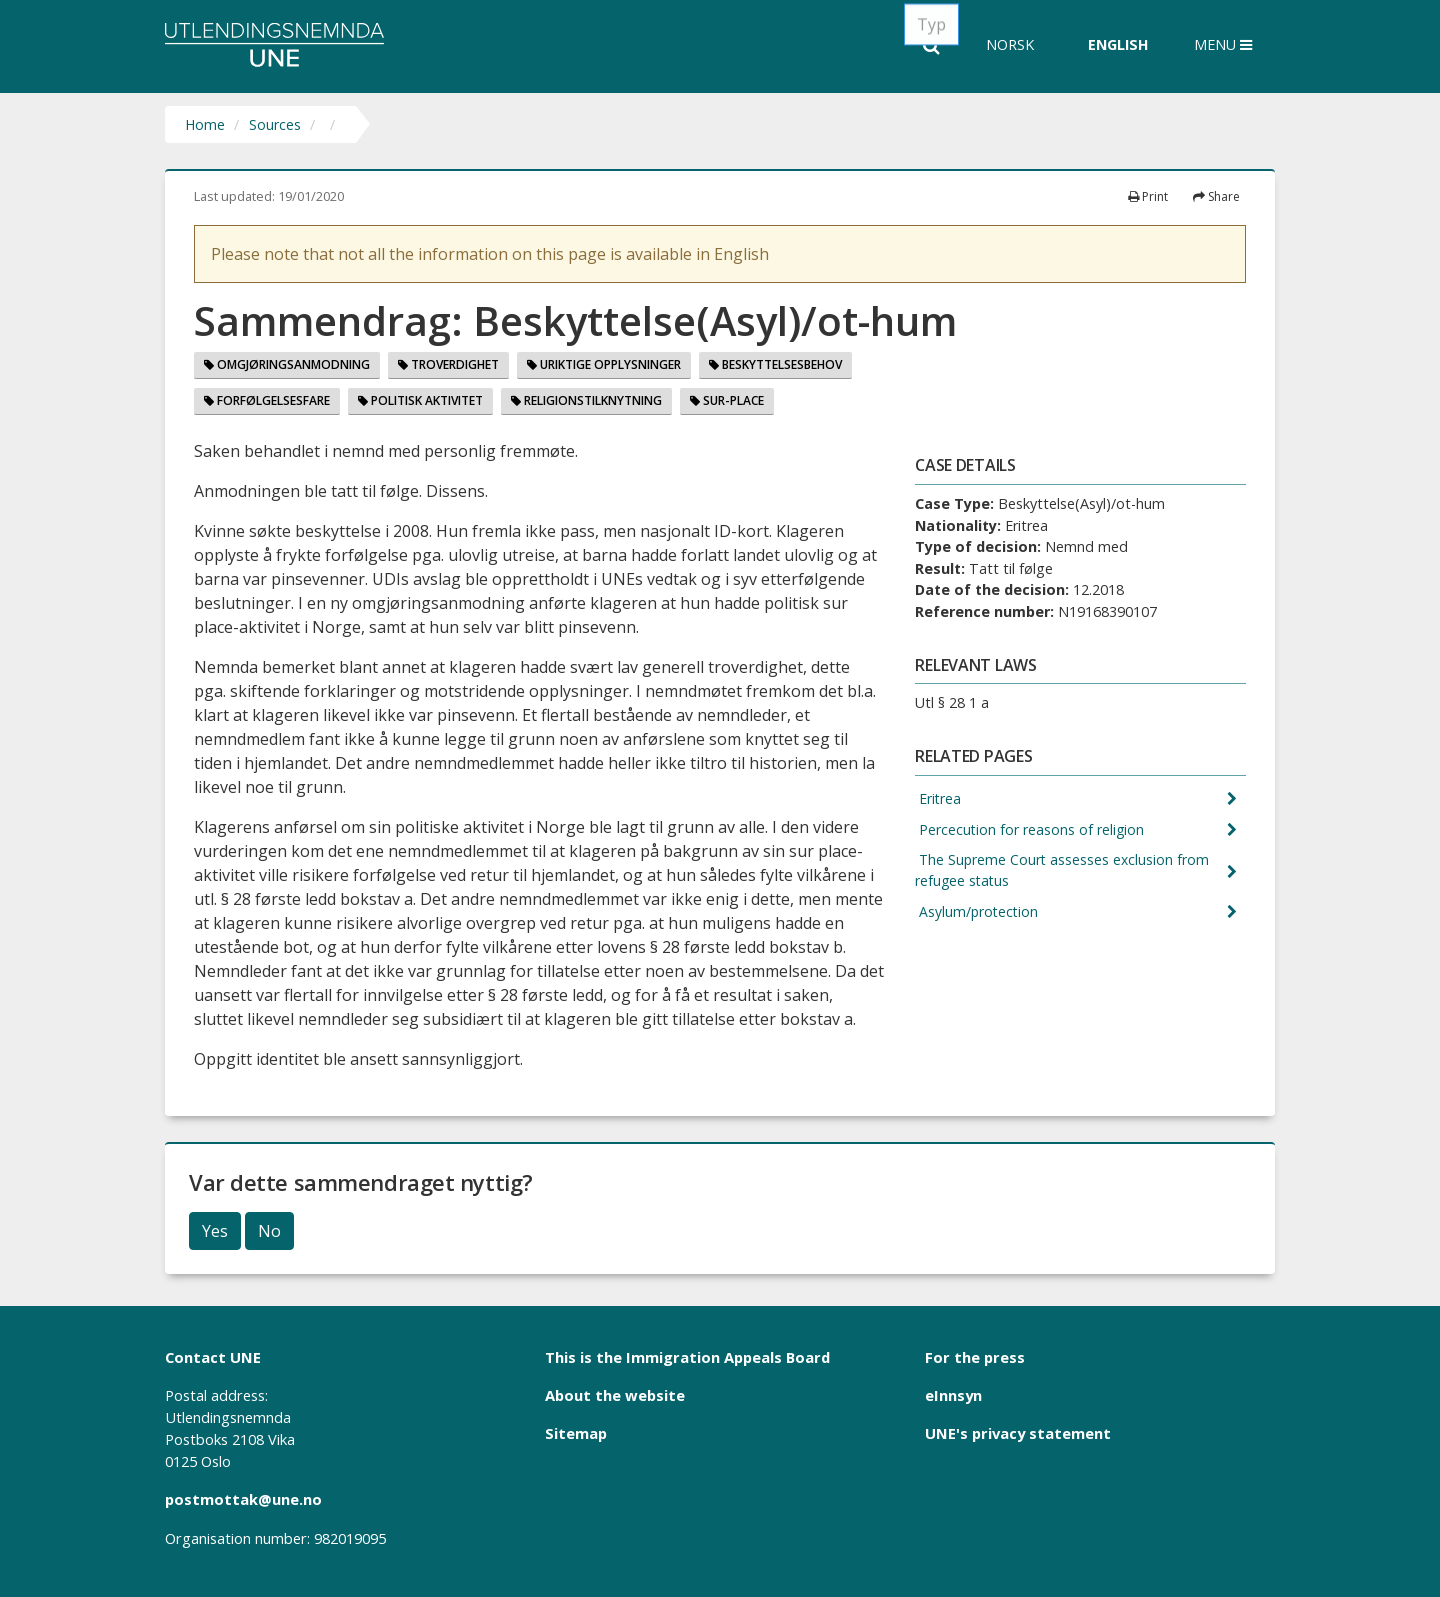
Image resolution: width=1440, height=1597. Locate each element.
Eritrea (938, 799)
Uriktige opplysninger (604, 364)
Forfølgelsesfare (267, 400)
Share (1216, 196)
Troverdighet (448, 364)
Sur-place (727, 400)
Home (205, 124)
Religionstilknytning (586, 400)
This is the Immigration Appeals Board (687, 1357)
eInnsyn (953, 1395)
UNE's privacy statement (1018, 1433)
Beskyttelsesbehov (775, 364)
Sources (275, 124)
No (269, 1231)
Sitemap (576, 1433)
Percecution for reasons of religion (1030, 830)
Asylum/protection (978, 915)
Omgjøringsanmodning (287, 364)
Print (1148, 196)
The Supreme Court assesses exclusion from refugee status (1064, 873)
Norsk (1010, 44)
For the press (975, 1357)
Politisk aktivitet (420, 400)
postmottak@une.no (243, 1499)
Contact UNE (213, 1357)
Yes (215, 1231)
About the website (615, 1395)
